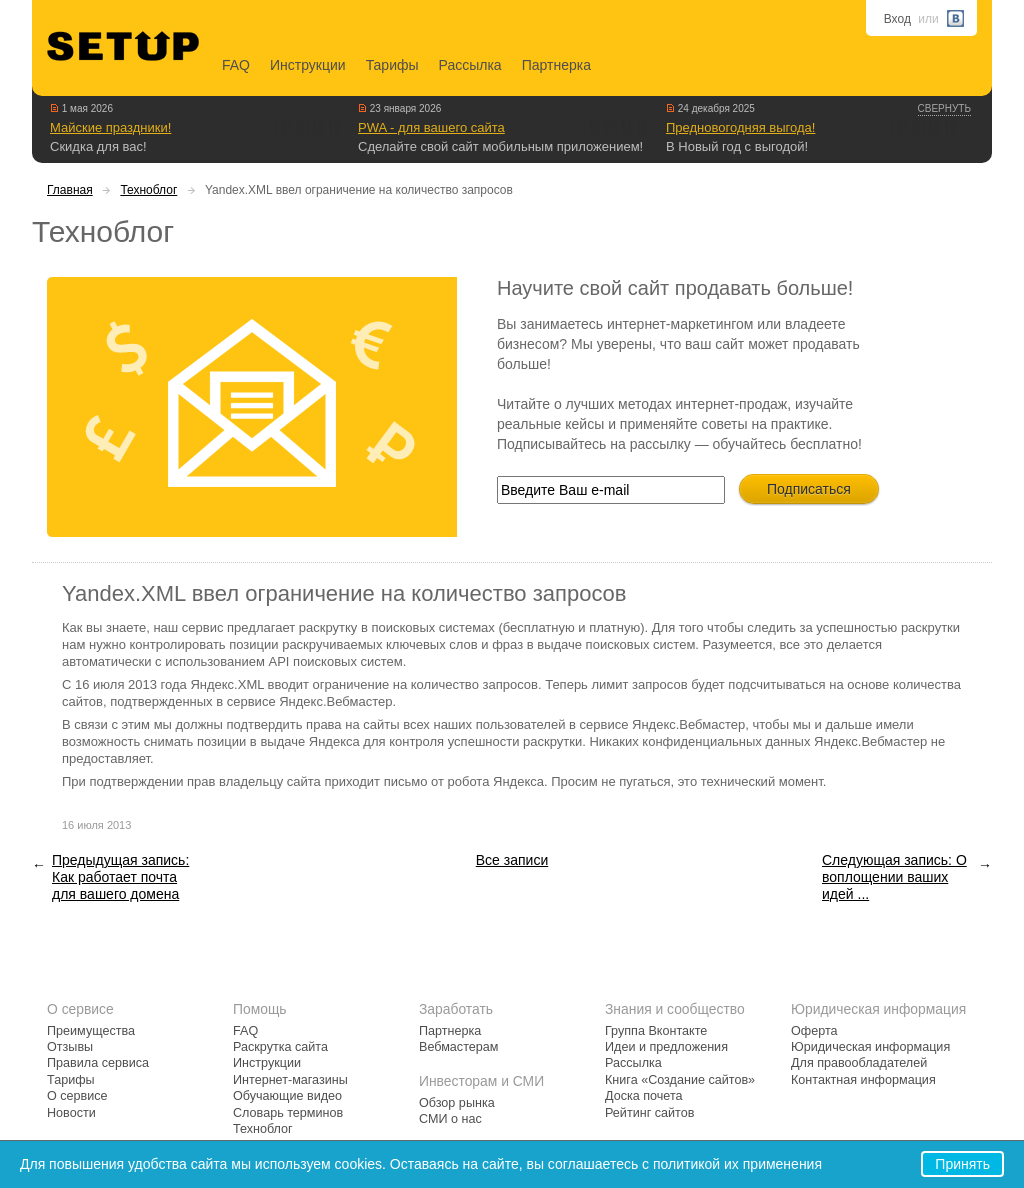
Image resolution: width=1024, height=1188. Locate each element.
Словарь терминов (288, 1113)
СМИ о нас (450, 1119)
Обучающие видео (287, 1096)
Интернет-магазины (290, 1080)
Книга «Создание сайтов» (680, 1080)
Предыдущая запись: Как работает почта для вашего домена (120, 877)
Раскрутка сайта (280, 1047)
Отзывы (70, 1047)
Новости (71, 1113)
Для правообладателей (859, 1063)
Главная (70, 190)
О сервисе (77, 1096)
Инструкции (308, 65)
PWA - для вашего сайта (431, 127)
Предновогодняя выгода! (740, 127)
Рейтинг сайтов (649, 1113)
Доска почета (644, 1096)
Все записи (512, 860)
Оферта (814, 1031)
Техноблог (148, 190)
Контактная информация (863, 1080)
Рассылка (470, 65)
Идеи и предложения (666, 1047)
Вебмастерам (458, 1047)
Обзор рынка (457, 1103)
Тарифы (392, 65)
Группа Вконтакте (656, 1031)
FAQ (236, 65)
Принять (962, 1164)
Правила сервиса (98, 1063)
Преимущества (91, 1031)
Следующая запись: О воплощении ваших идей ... (894, 877)
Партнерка (556, 65)
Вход (897, 19)
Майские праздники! (110, 127)
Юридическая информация (870, 1047)
